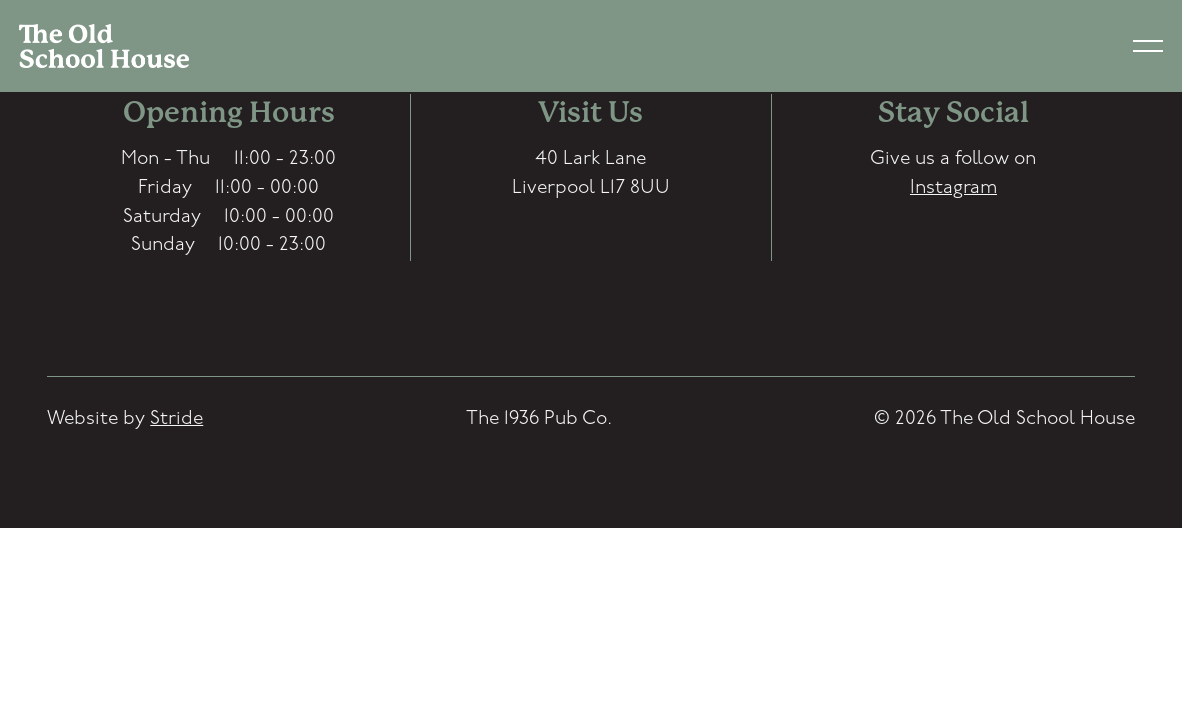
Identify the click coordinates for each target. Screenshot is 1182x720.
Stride (176, 419)
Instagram (953, 188)
